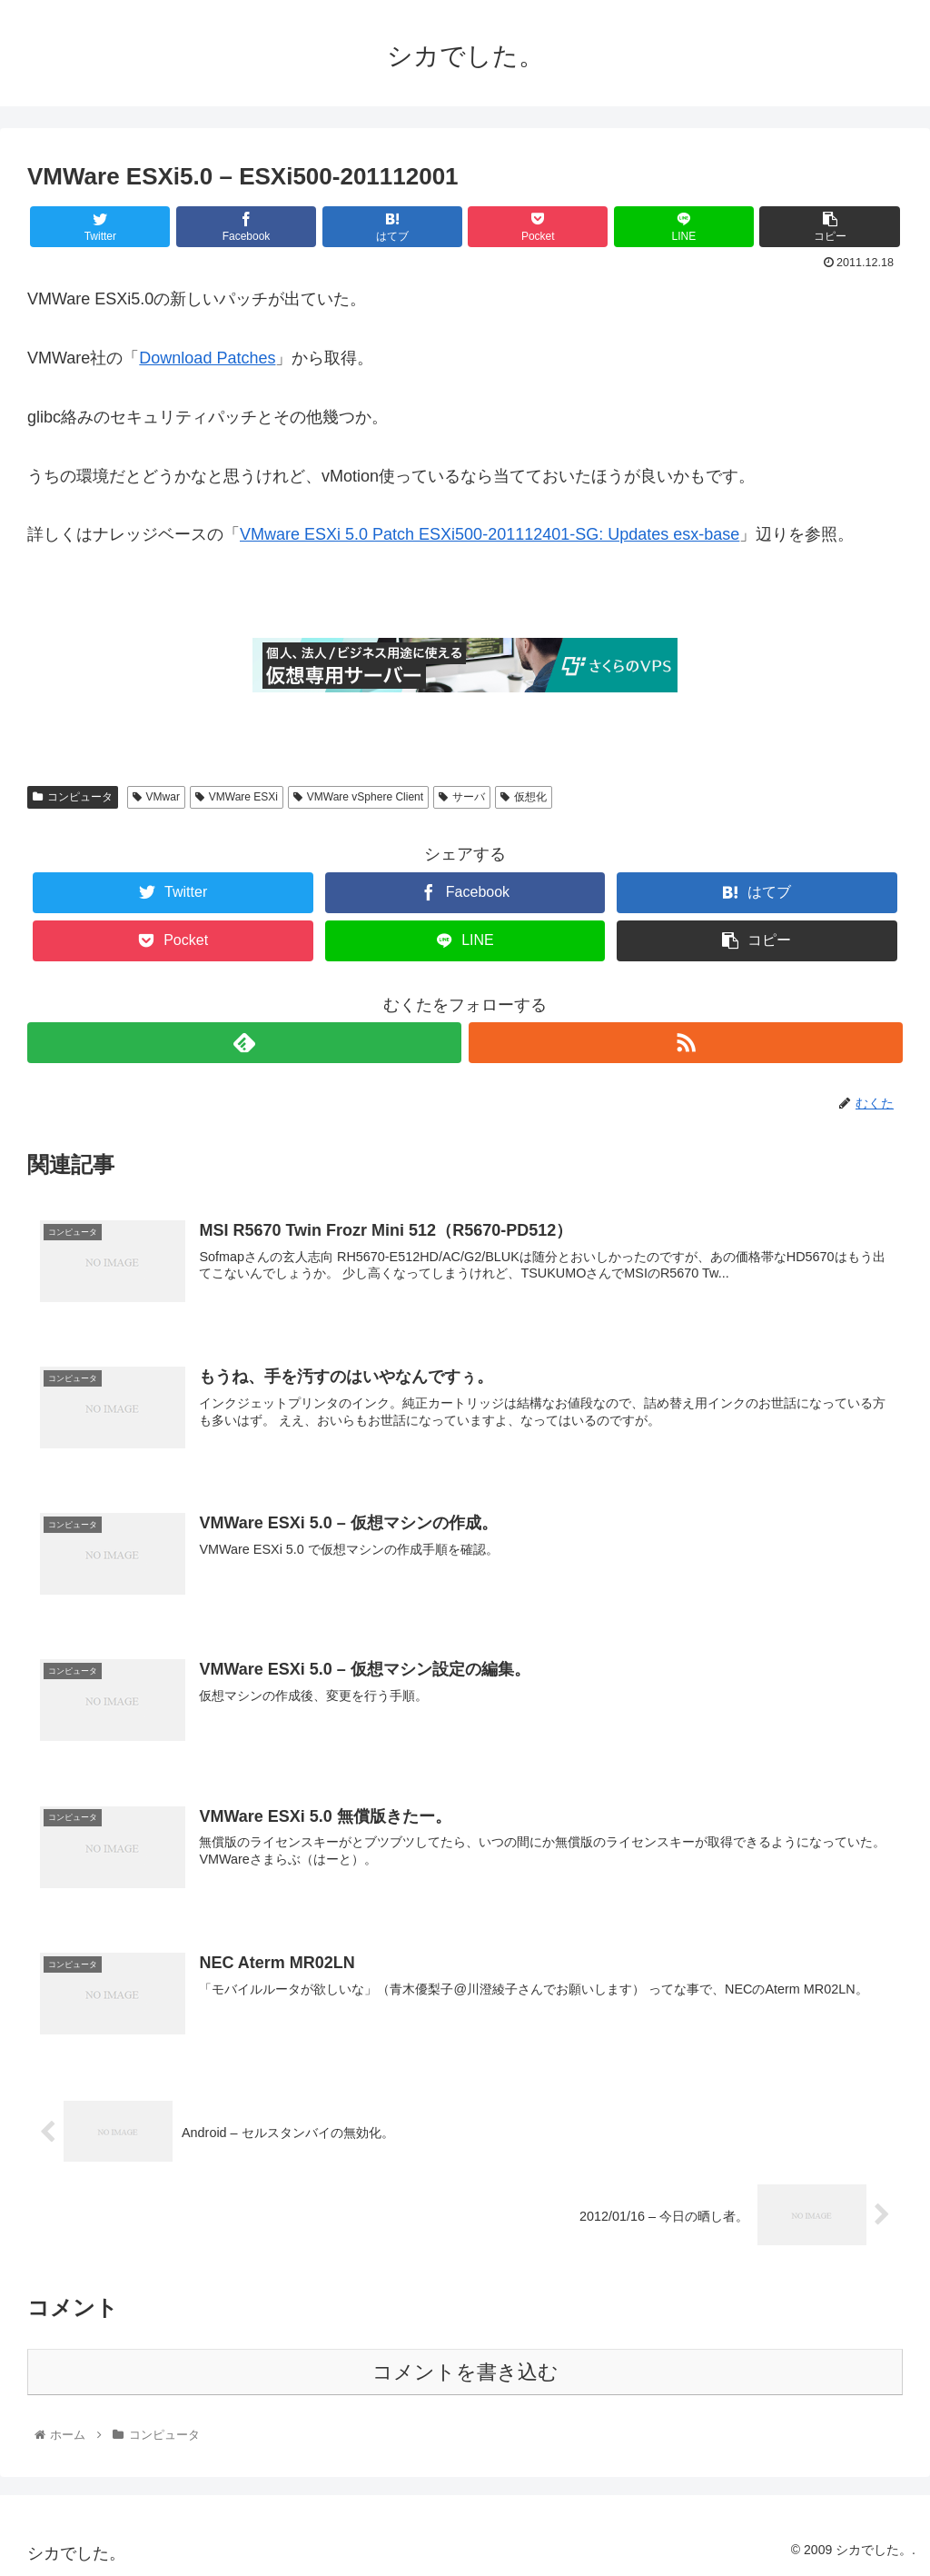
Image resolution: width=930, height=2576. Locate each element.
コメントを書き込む (465, 2372)
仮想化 (523, 797)
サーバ (462, 797)
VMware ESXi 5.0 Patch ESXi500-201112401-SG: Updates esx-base (489, 534)
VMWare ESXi (236, 797)
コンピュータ (73, 797)
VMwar (156, 797)
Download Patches (207, 358)
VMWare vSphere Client (358, 797)
